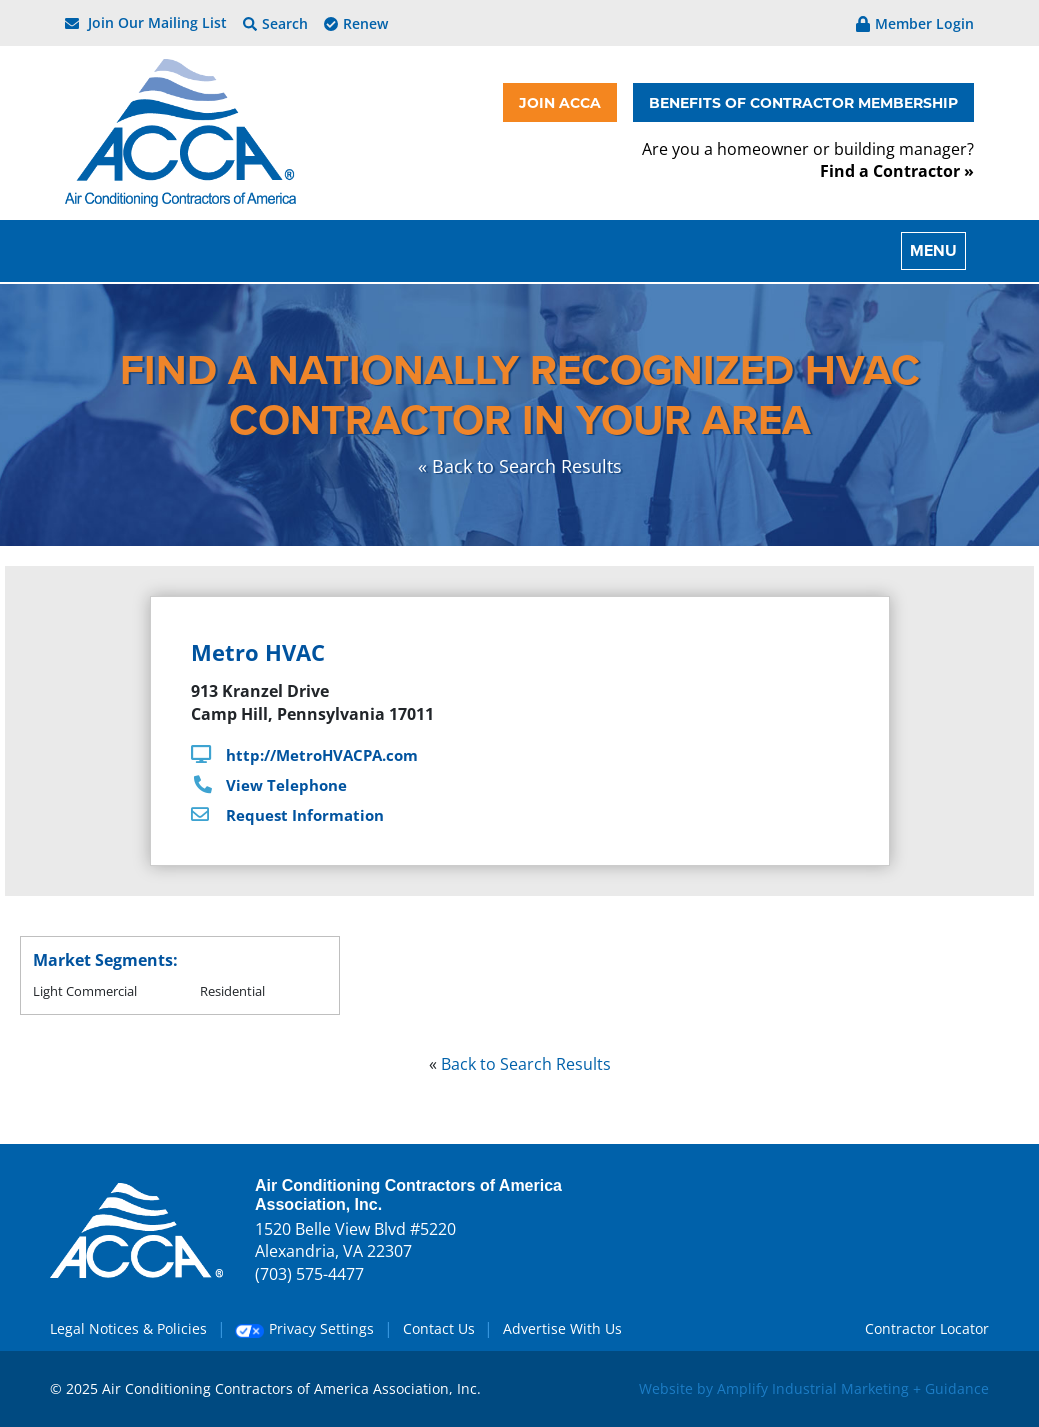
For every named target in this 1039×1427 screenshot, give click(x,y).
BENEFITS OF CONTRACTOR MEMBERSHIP (803, 102)
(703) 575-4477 (309, 1274)
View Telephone (286, 785)
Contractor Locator (927, 1328)
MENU (933, 250)
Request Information (305, 815)
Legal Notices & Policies (128, 1328)
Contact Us (439, 1328)
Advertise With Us (562, 1328)
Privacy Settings (304, 1328)
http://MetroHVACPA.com (322, 755)
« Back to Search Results (520, 466)
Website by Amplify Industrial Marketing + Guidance (814, 1388)
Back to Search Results (526, 1064)
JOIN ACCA (560, 102)
